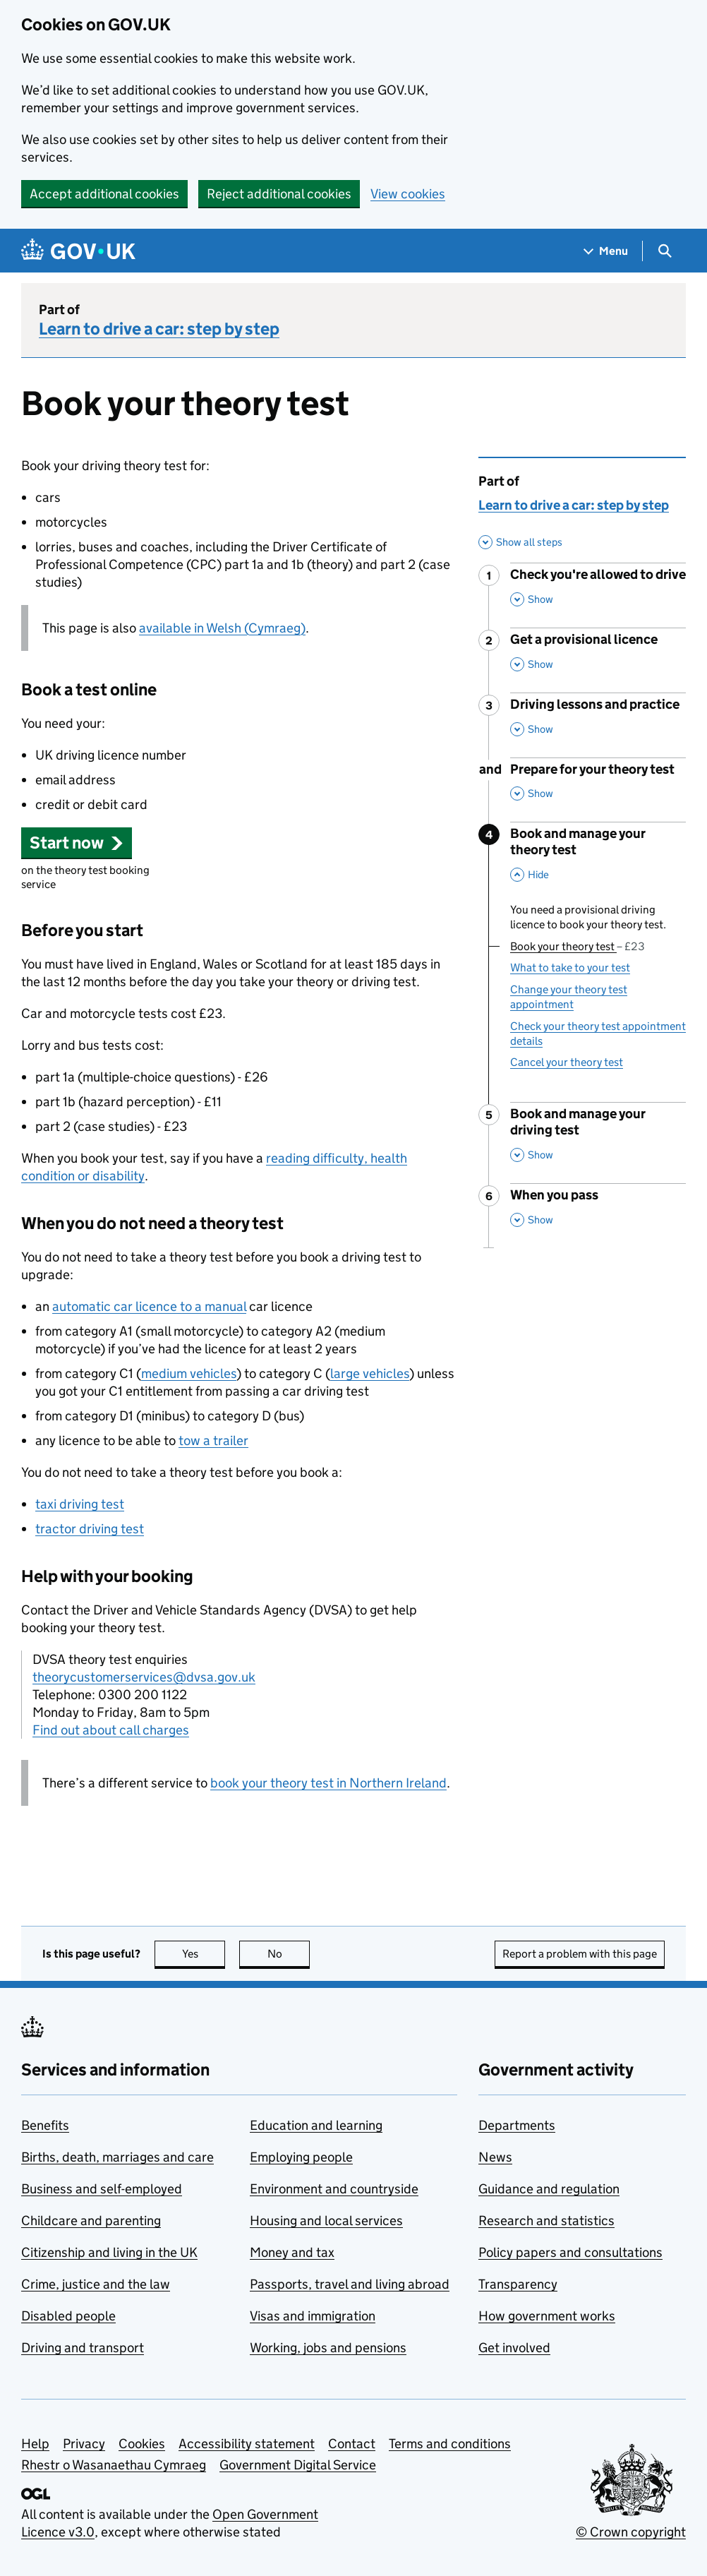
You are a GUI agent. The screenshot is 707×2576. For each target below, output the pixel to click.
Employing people (301, 2157)
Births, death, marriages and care (117, 2157)
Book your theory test (577, 946)
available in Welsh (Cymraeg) (222, 628)
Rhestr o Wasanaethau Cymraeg (113, 2465)
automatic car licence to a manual (149, 1306)
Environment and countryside (334, 2189)
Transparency (517, 2284)
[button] (76, 842)
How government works (546, 2316)
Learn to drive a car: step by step (159, 328)
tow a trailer (213, 1440)
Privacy (84, 2444)
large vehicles (369, 1373)
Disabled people (68, 2316)
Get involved (514, 2348)
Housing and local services (326, 2220)
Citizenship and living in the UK (109, 2252)
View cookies (407, 193)
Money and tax (292, 2252)
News (495, 2157)
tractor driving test (89, 1529)
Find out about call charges (110, 1730)
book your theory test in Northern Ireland (328, 1783)
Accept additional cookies (104, 194)
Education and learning (316, 2125)
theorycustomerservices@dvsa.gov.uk (143, 1677)
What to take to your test (570, 967)
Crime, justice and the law (95, 2284)
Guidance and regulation (549, 2189)
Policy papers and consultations (570, 2252)
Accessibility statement (247, 2444)
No (288, 1953)
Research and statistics (546, 2220)
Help (35, 2444)
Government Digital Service (297, 2465)
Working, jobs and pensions (328, 2348)
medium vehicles (188, 1373)
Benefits (45, 2125)
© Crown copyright (631, 2532)
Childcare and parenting (91, 2220)
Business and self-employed (101, 2189)
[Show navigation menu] (606, 250)
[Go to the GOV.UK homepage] (78, 251)
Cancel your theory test (566, 1062)
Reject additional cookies (279, 194)
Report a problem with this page (579, 1953)
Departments (516, 2125)
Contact (351, 2444)
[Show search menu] (664, 250)
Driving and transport (82, 2348)
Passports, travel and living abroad (349, 2284)
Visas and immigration (312, 2316)
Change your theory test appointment (568, 997)
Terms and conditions (450, 2444)
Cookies (142, 2444)
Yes (204, 1953)
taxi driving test (79, 1504)
